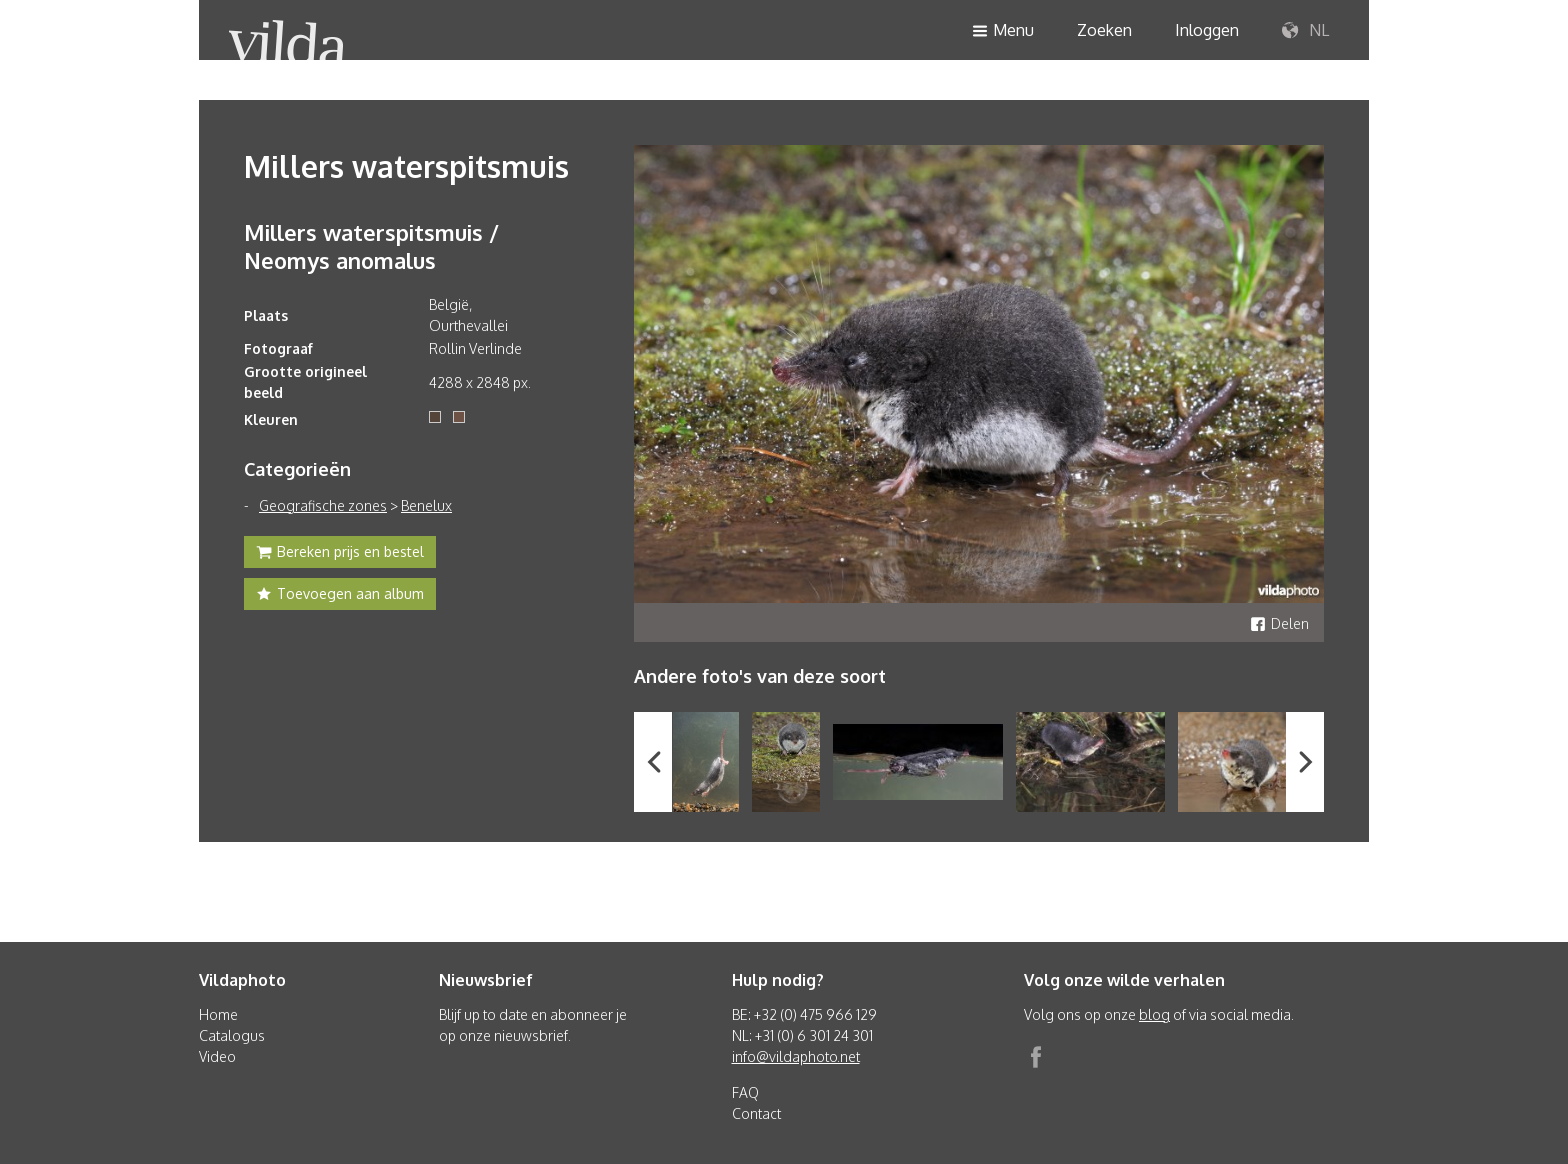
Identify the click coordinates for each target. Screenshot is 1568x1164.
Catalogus (232, 1035)
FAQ (745, 1092)
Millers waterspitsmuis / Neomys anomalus (371, 246)
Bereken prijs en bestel (340, 554)
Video (217, 1056)
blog (1154, 1014)
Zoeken (1104, 30)
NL (1305, 31)
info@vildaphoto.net (796, 1056)
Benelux (426, 505)
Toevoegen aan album (340, 596)
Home (218, 1014)
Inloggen (1207, 30)
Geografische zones (323, 505)
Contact (756, 1113)
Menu (1003, 31)
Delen (1279, 623)
